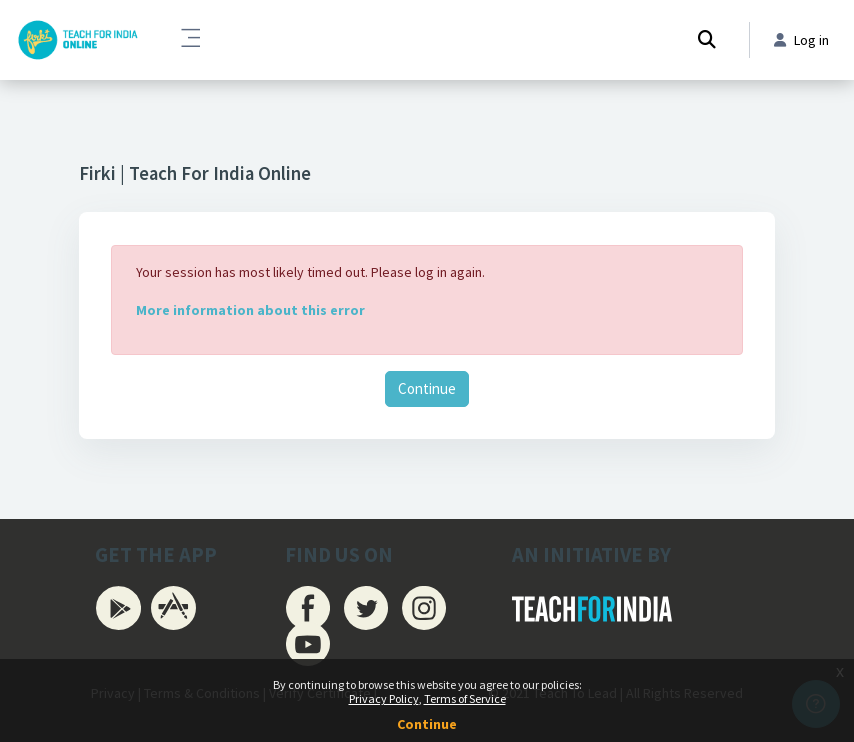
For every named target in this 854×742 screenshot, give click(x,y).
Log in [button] (801, 40)
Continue (427, 388)
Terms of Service (465, 698)
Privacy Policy (384, 698)
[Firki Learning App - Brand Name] (77, 40)
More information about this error (250, 310)
